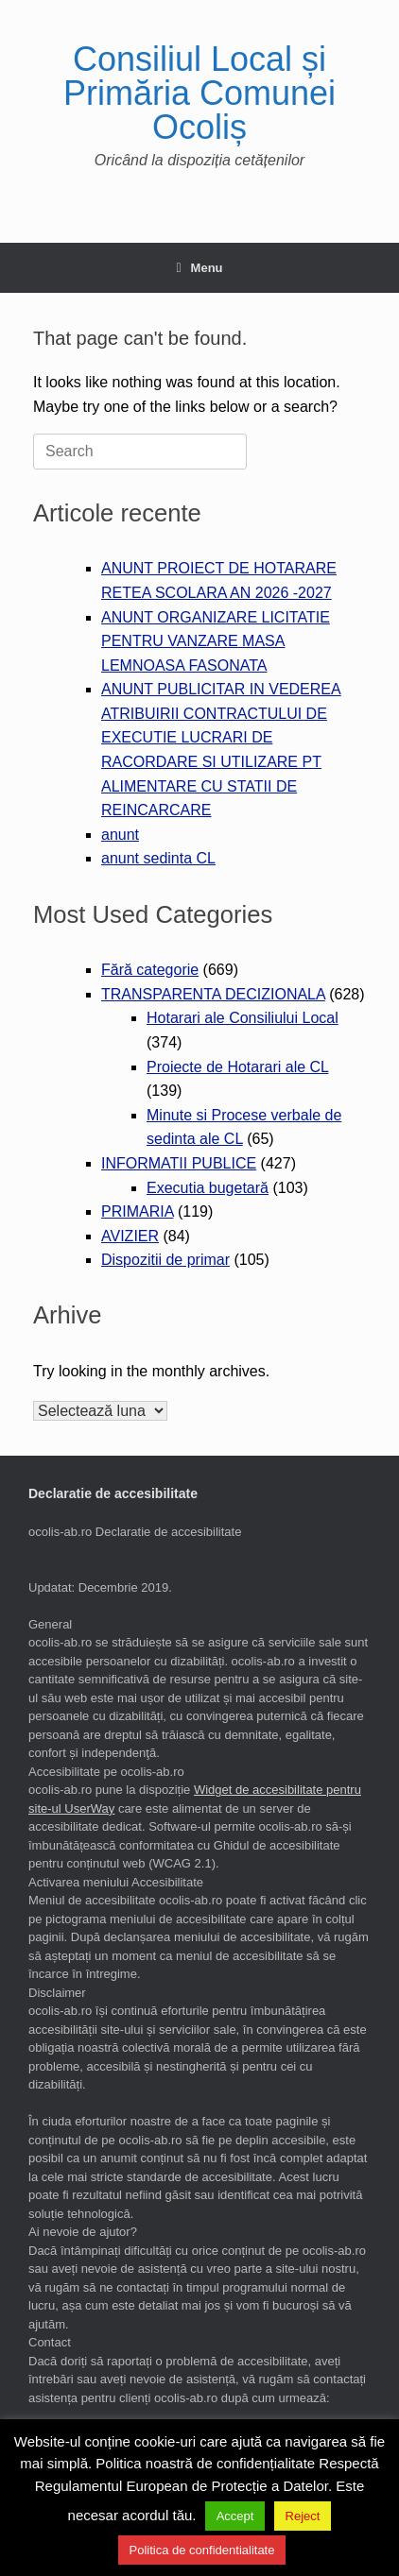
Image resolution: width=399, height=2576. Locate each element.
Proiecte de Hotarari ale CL (237, 1067)
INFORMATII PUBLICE (178, 1163)
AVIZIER (130, 1236)
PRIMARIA (137, 1211)
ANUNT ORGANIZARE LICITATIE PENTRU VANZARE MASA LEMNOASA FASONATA (215, 641)
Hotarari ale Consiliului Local (242, 1018)
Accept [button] (235, 2516)
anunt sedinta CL (158, 858)
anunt (120, 835)
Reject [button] (303, 2516)
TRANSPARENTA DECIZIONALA (213, 994)
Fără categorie (150, 970)
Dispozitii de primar (165, 1260)
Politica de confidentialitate (202, 2550)
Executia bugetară (208, 1188)
